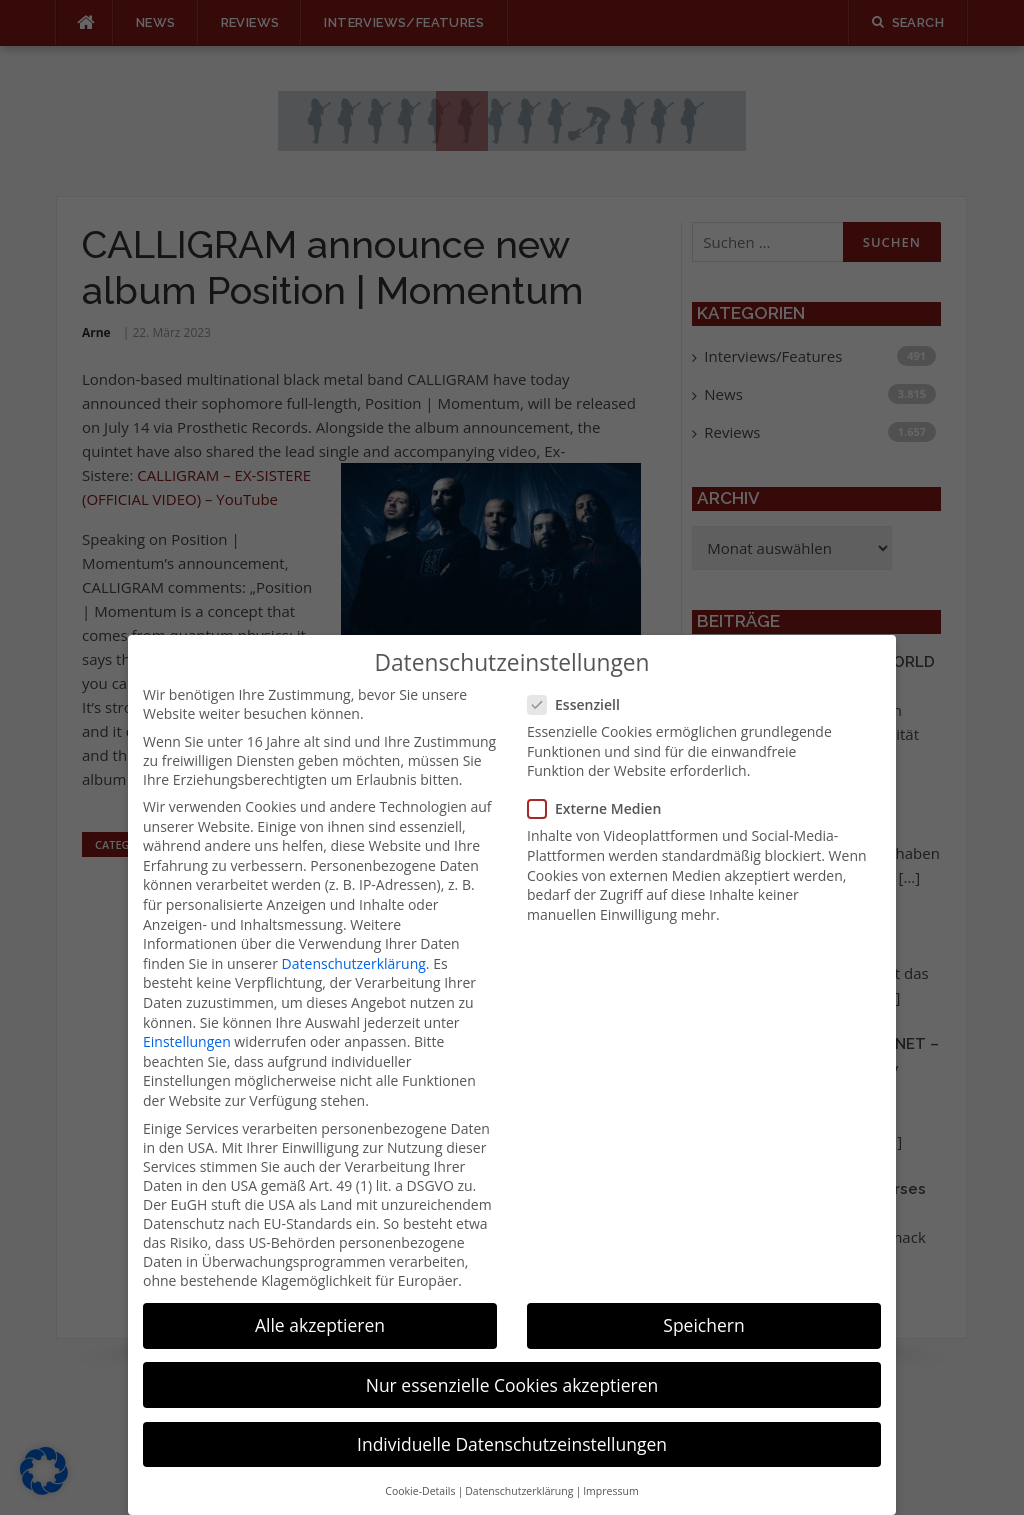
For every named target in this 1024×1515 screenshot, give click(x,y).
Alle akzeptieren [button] (320, 1304)
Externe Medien (600, 787)
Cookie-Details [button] (420, 1470)
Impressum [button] (610, 1470)
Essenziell (580, 683)
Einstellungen (187, 1020)
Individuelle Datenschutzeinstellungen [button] (512, 1422)
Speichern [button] (703, 1304)
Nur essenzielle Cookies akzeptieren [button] (512, 1363)
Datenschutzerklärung (354, 941)
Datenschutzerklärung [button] (519, 1470)
